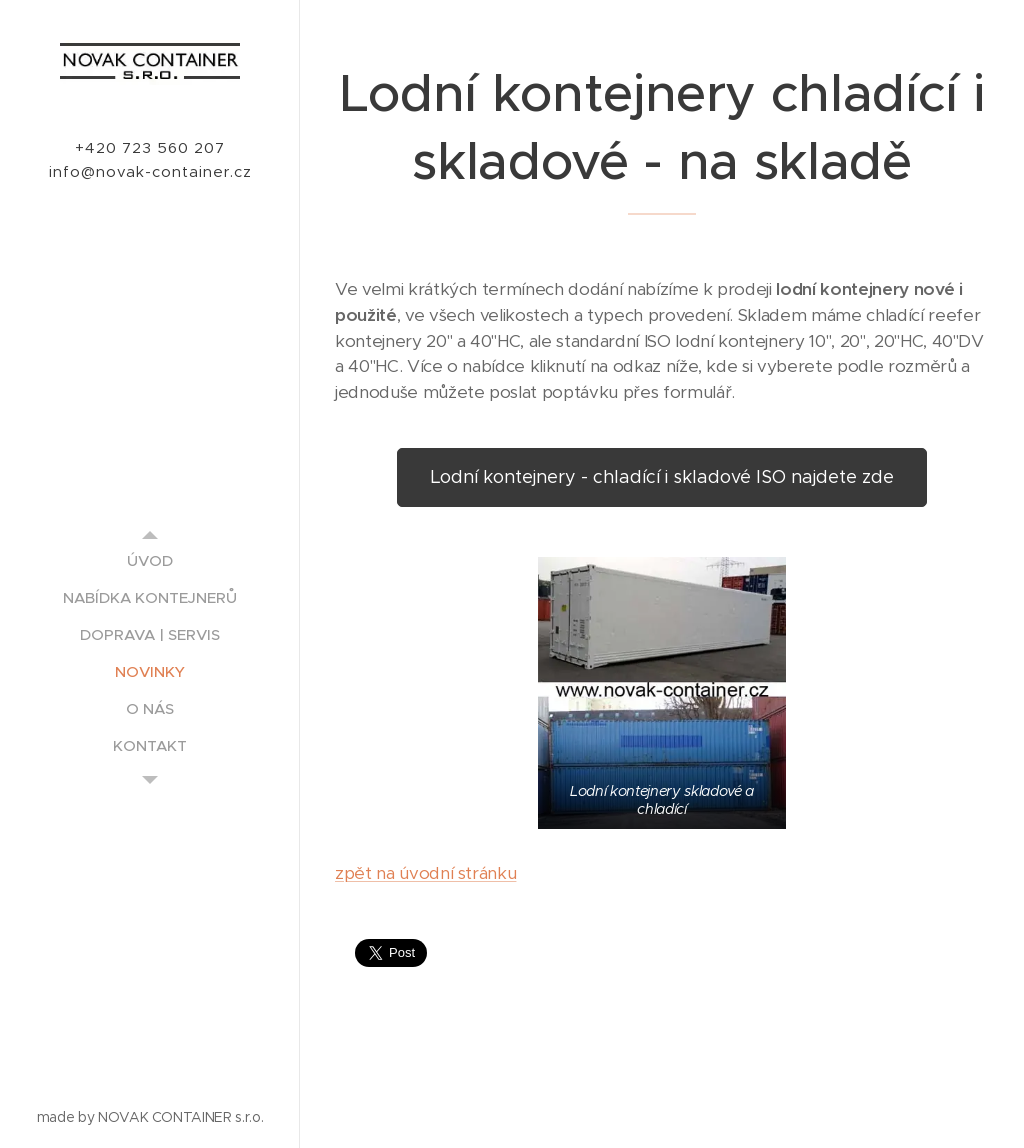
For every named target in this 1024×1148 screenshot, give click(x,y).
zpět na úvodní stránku (425, 874)
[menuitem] (150, 560)
